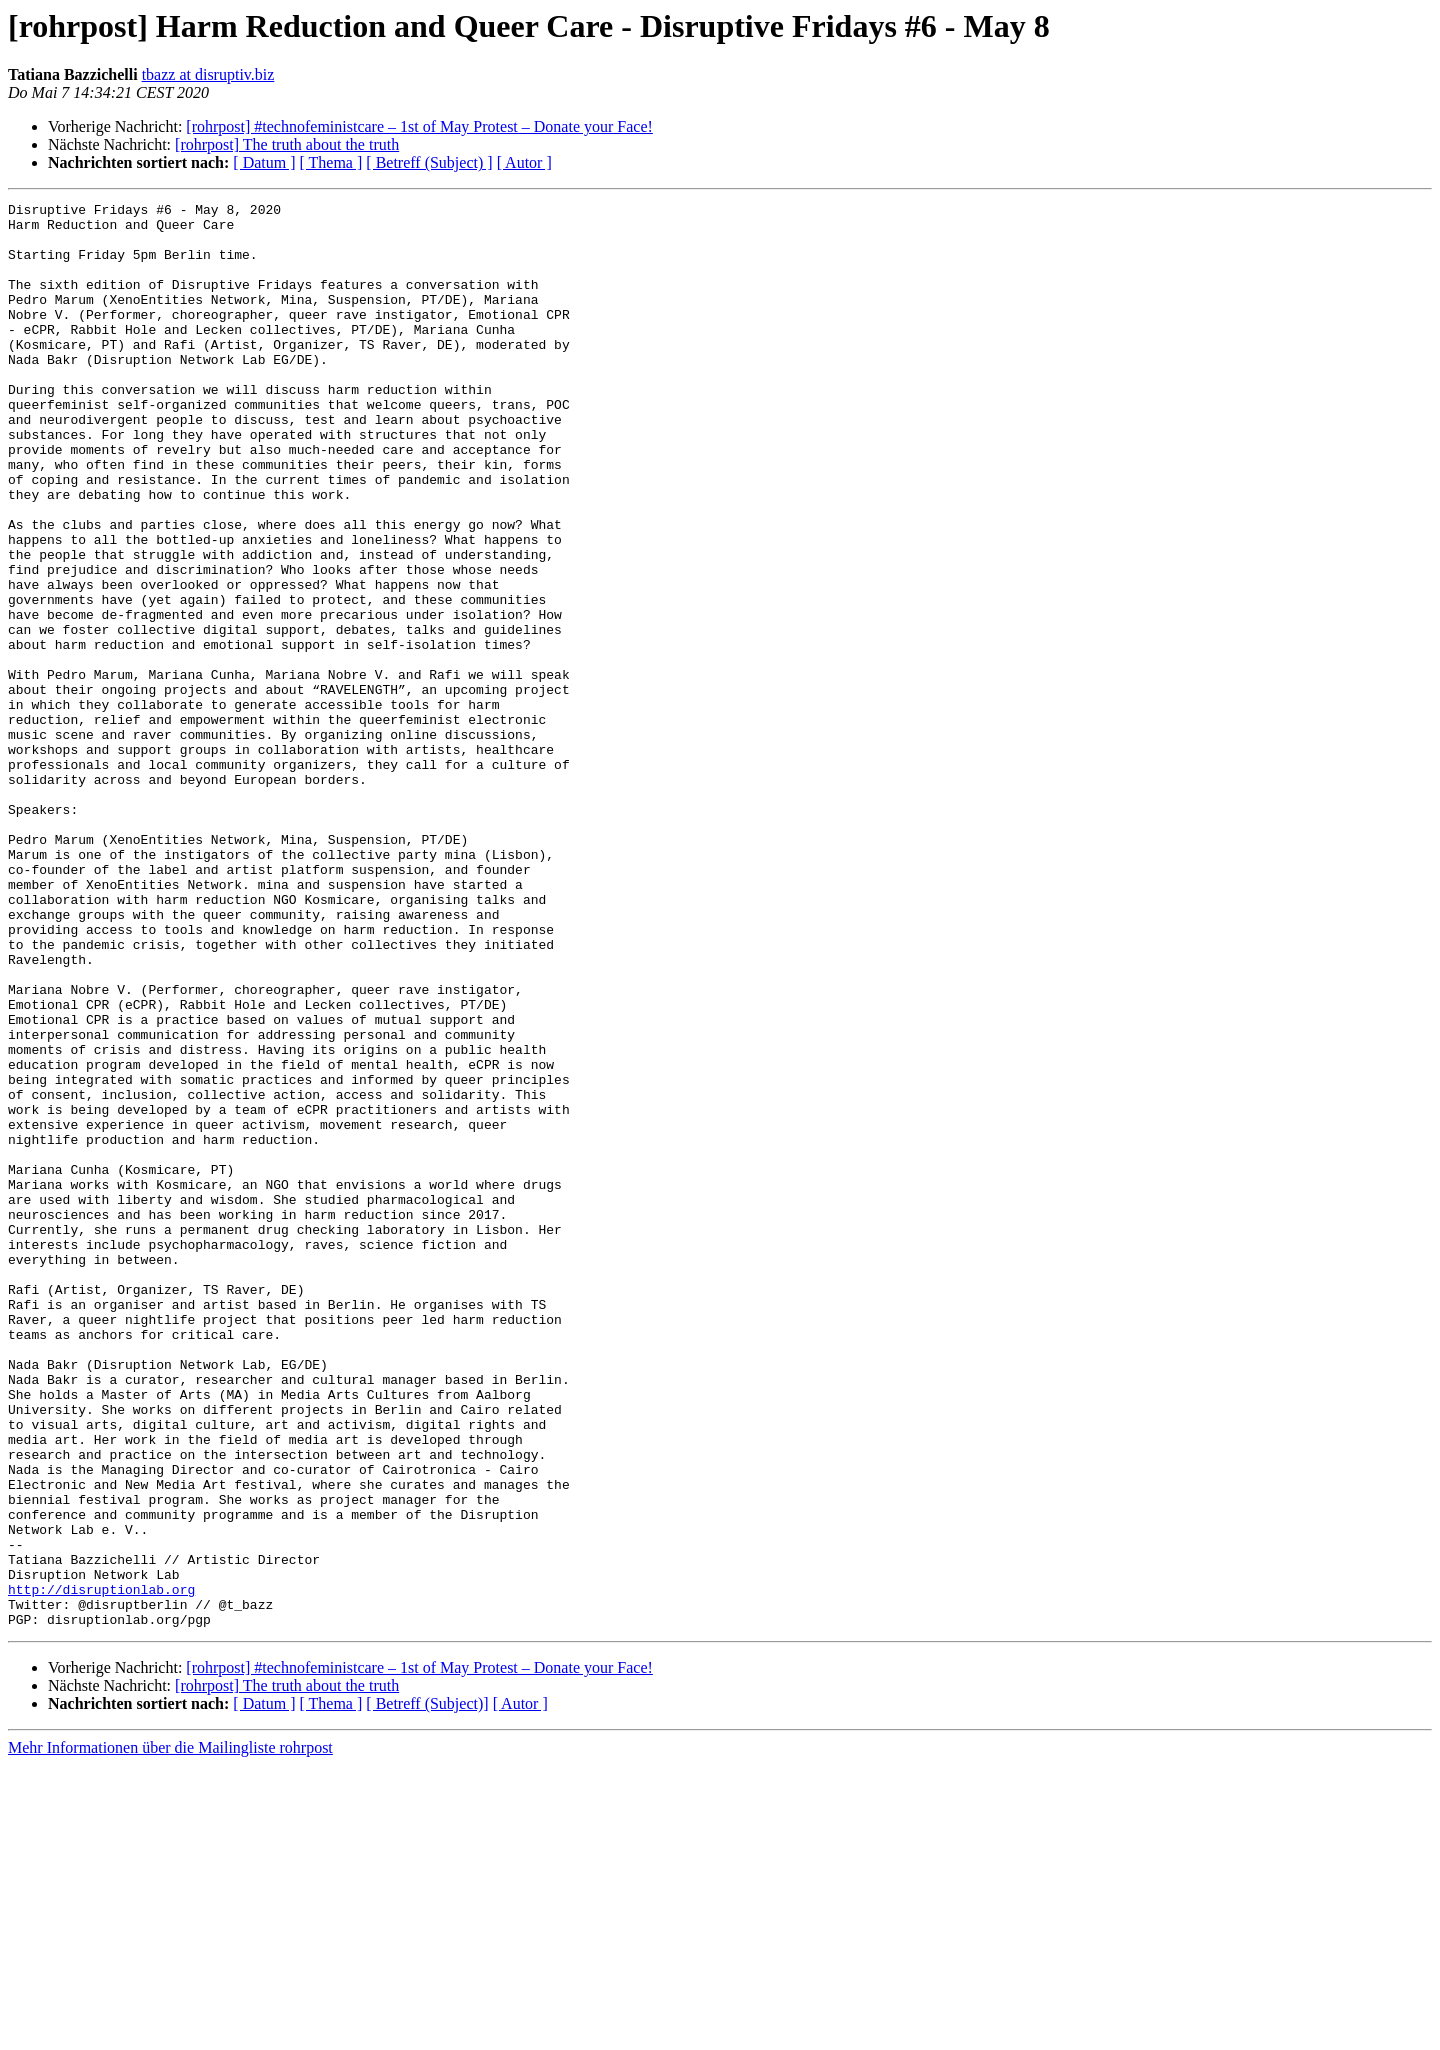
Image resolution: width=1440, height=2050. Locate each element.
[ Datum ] (264, 162)
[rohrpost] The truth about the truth (287, 144)
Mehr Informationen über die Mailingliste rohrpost (170, 2032)
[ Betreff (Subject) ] (429, 162)
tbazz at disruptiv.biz (208, 74)
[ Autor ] (524, 162)
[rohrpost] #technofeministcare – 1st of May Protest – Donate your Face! (419, 126)
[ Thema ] (331, 162)
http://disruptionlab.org (101, 1868)
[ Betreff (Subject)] (427, 1988)
